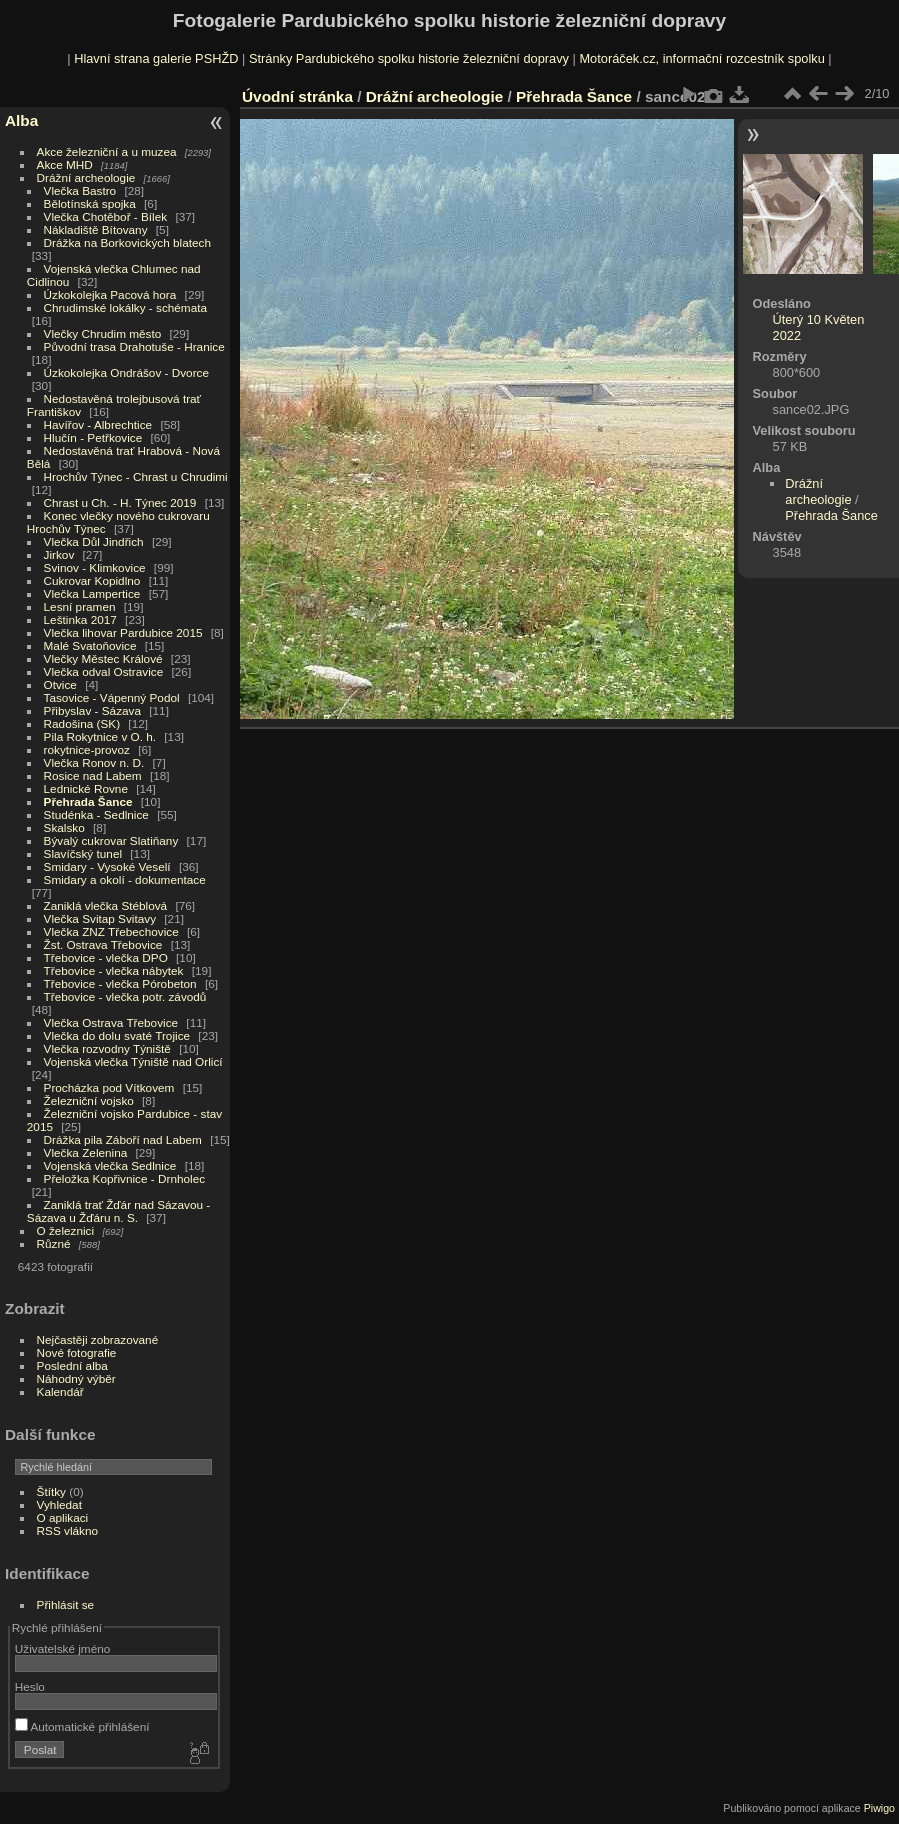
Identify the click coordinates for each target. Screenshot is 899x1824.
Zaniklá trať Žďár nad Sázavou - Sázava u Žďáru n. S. (118, 1211)
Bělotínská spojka (90, 203)
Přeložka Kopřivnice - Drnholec (125, 1178)
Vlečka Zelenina (86, 1152)
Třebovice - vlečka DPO (106, 957)
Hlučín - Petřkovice (93, 437)
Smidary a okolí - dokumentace (125, 879)
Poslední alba (72, 1365)
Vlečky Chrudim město (103, 333)
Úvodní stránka (297, 96)
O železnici (66, 1230)
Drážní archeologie (86, 177)
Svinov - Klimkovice (95, 567)
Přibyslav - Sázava (92, 710)
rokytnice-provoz (87, 749)
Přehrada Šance (88, 801)
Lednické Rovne (86, 788)
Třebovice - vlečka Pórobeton (120, 983)
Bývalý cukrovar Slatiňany (111, 840)
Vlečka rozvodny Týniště (107, 1048)
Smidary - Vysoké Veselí (107, 866)
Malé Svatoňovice (90, 645)
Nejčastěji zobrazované (98, 1339)
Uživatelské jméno (62, 1648)
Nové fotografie (77, 1352)
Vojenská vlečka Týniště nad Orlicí (133, 1061)
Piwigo (879, 1808)
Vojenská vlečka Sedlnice (110, 1165)
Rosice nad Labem (93, 775)
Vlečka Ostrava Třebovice (111, 1022)
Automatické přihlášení (82, 1726)
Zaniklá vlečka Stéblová (106, 905)
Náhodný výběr (76, 1378)
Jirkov (59, 554)
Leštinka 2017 (80, 619)
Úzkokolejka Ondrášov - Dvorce (126, 372)
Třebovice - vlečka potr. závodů (125, 996)
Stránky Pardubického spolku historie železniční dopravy (409, 58)
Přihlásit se (66, 1604)
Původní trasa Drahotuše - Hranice (134, 346)
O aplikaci (63, 1517)
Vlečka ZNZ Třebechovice (111, 931)
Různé (54, 1243)
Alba (21, 120)
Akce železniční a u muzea (107, 151)
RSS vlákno (67, 1530)
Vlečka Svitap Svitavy (100, 918)
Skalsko (64, 827)
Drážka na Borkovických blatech (127, 242)
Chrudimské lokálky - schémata (125, 307)
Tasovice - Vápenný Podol (112, 697)
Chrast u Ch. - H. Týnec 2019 (120, 502)
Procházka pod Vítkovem (109, 1087)
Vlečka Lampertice (92, 593)
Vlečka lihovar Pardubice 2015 (123, 632)
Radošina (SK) (82, 723)
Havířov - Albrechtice (98, 424)
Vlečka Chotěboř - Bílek (106, 216)
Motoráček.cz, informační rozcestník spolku (701, 58)
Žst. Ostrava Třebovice (103, 944)
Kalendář (60, 1391)
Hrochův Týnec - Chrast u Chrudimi (136, 476)
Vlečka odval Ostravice (104, 671)
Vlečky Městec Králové (103, 658)
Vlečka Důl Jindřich (94, 541)
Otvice (60, 684)
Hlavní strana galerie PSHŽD (156, 58)
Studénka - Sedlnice (96, 814)
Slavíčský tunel (83, 853)
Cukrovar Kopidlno (92, 580)
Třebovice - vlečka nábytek (114, 970)
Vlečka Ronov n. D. (94, 762)
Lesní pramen (80, 606)
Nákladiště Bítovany (96, 229)
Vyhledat (59, 1504)
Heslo (30, 1686)
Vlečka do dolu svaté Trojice (117, 1035)
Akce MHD (65, 164)
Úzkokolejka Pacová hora (110, 294)
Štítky (51, 1491)
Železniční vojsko (91, 1100)
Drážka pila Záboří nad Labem (123, 1139)
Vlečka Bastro (80, 190)
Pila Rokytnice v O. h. (100, 736)
